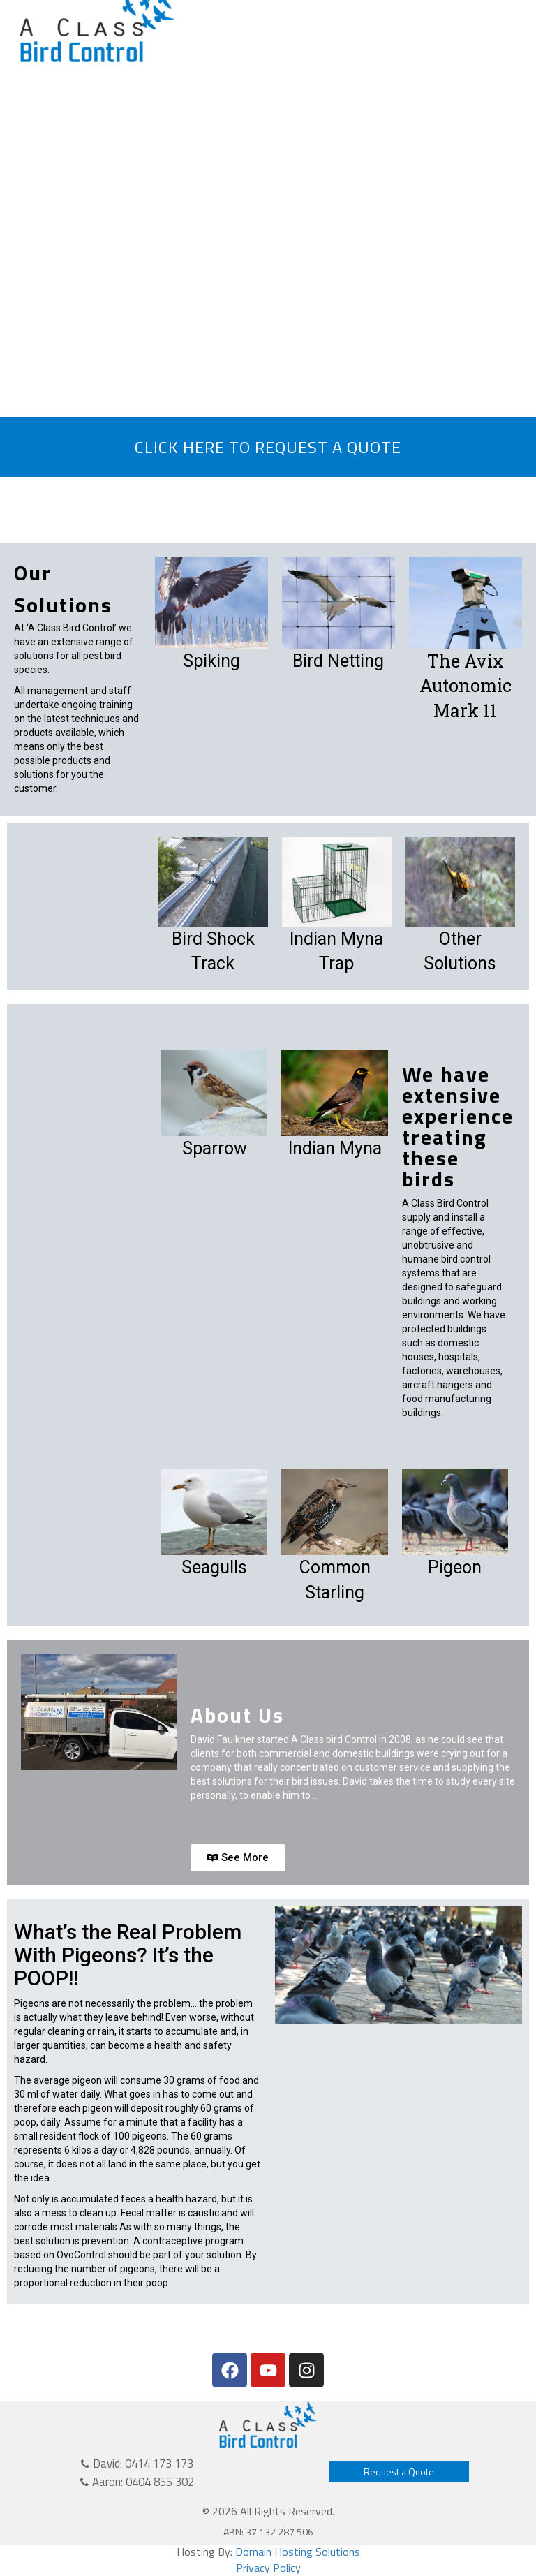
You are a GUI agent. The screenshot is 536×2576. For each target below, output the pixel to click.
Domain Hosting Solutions (297, 2551)
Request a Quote (399, 2471)
